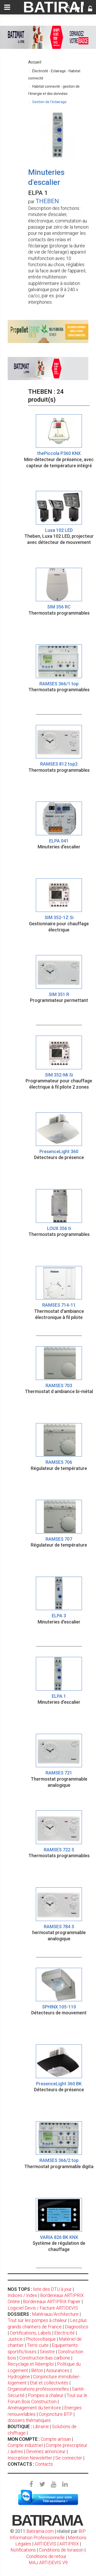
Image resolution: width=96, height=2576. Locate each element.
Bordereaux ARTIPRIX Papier (52, 2301)
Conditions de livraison (61, 2550)
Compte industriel (25, 2445)
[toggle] (7, 7)
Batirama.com (40, 2531)
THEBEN (47, 201)
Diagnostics (76, 2326)
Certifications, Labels (30, 2333)
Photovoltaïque (41, 2339)
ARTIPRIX (69, 2543)
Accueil (34, 62)
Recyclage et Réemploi (31, 2364)
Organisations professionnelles (38, 2389)
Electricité (64, 2333)
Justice (15, 2339)
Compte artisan (56, 2439)
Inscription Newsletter (30, 2458)
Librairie (41, 2426)
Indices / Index (22, 2295)
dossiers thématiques (29, 2420)
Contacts (44, 2464)
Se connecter (68, 2458)
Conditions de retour (46, 2556)
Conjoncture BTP (55, 2414)
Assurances (57, 2370)
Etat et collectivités (49, 2382)
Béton (37, 2370)
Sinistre (47, 2351)
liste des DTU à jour (52, 2289)
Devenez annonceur (46, 2451)
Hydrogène (19, 2376)
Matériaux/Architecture (55, 2314)
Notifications (23, 2550)
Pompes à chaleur (45, 2395)
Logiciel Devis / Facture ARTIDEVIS (43, 2308)
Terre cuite (38, 2345)
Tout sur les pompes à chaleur (37, 2320)
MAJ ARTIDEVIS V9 (48, 2562)
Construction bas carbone (44, 2357)
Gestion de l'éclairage (49, 102)
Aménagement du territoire (34, 2407)
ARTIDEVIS (45, 2543)
